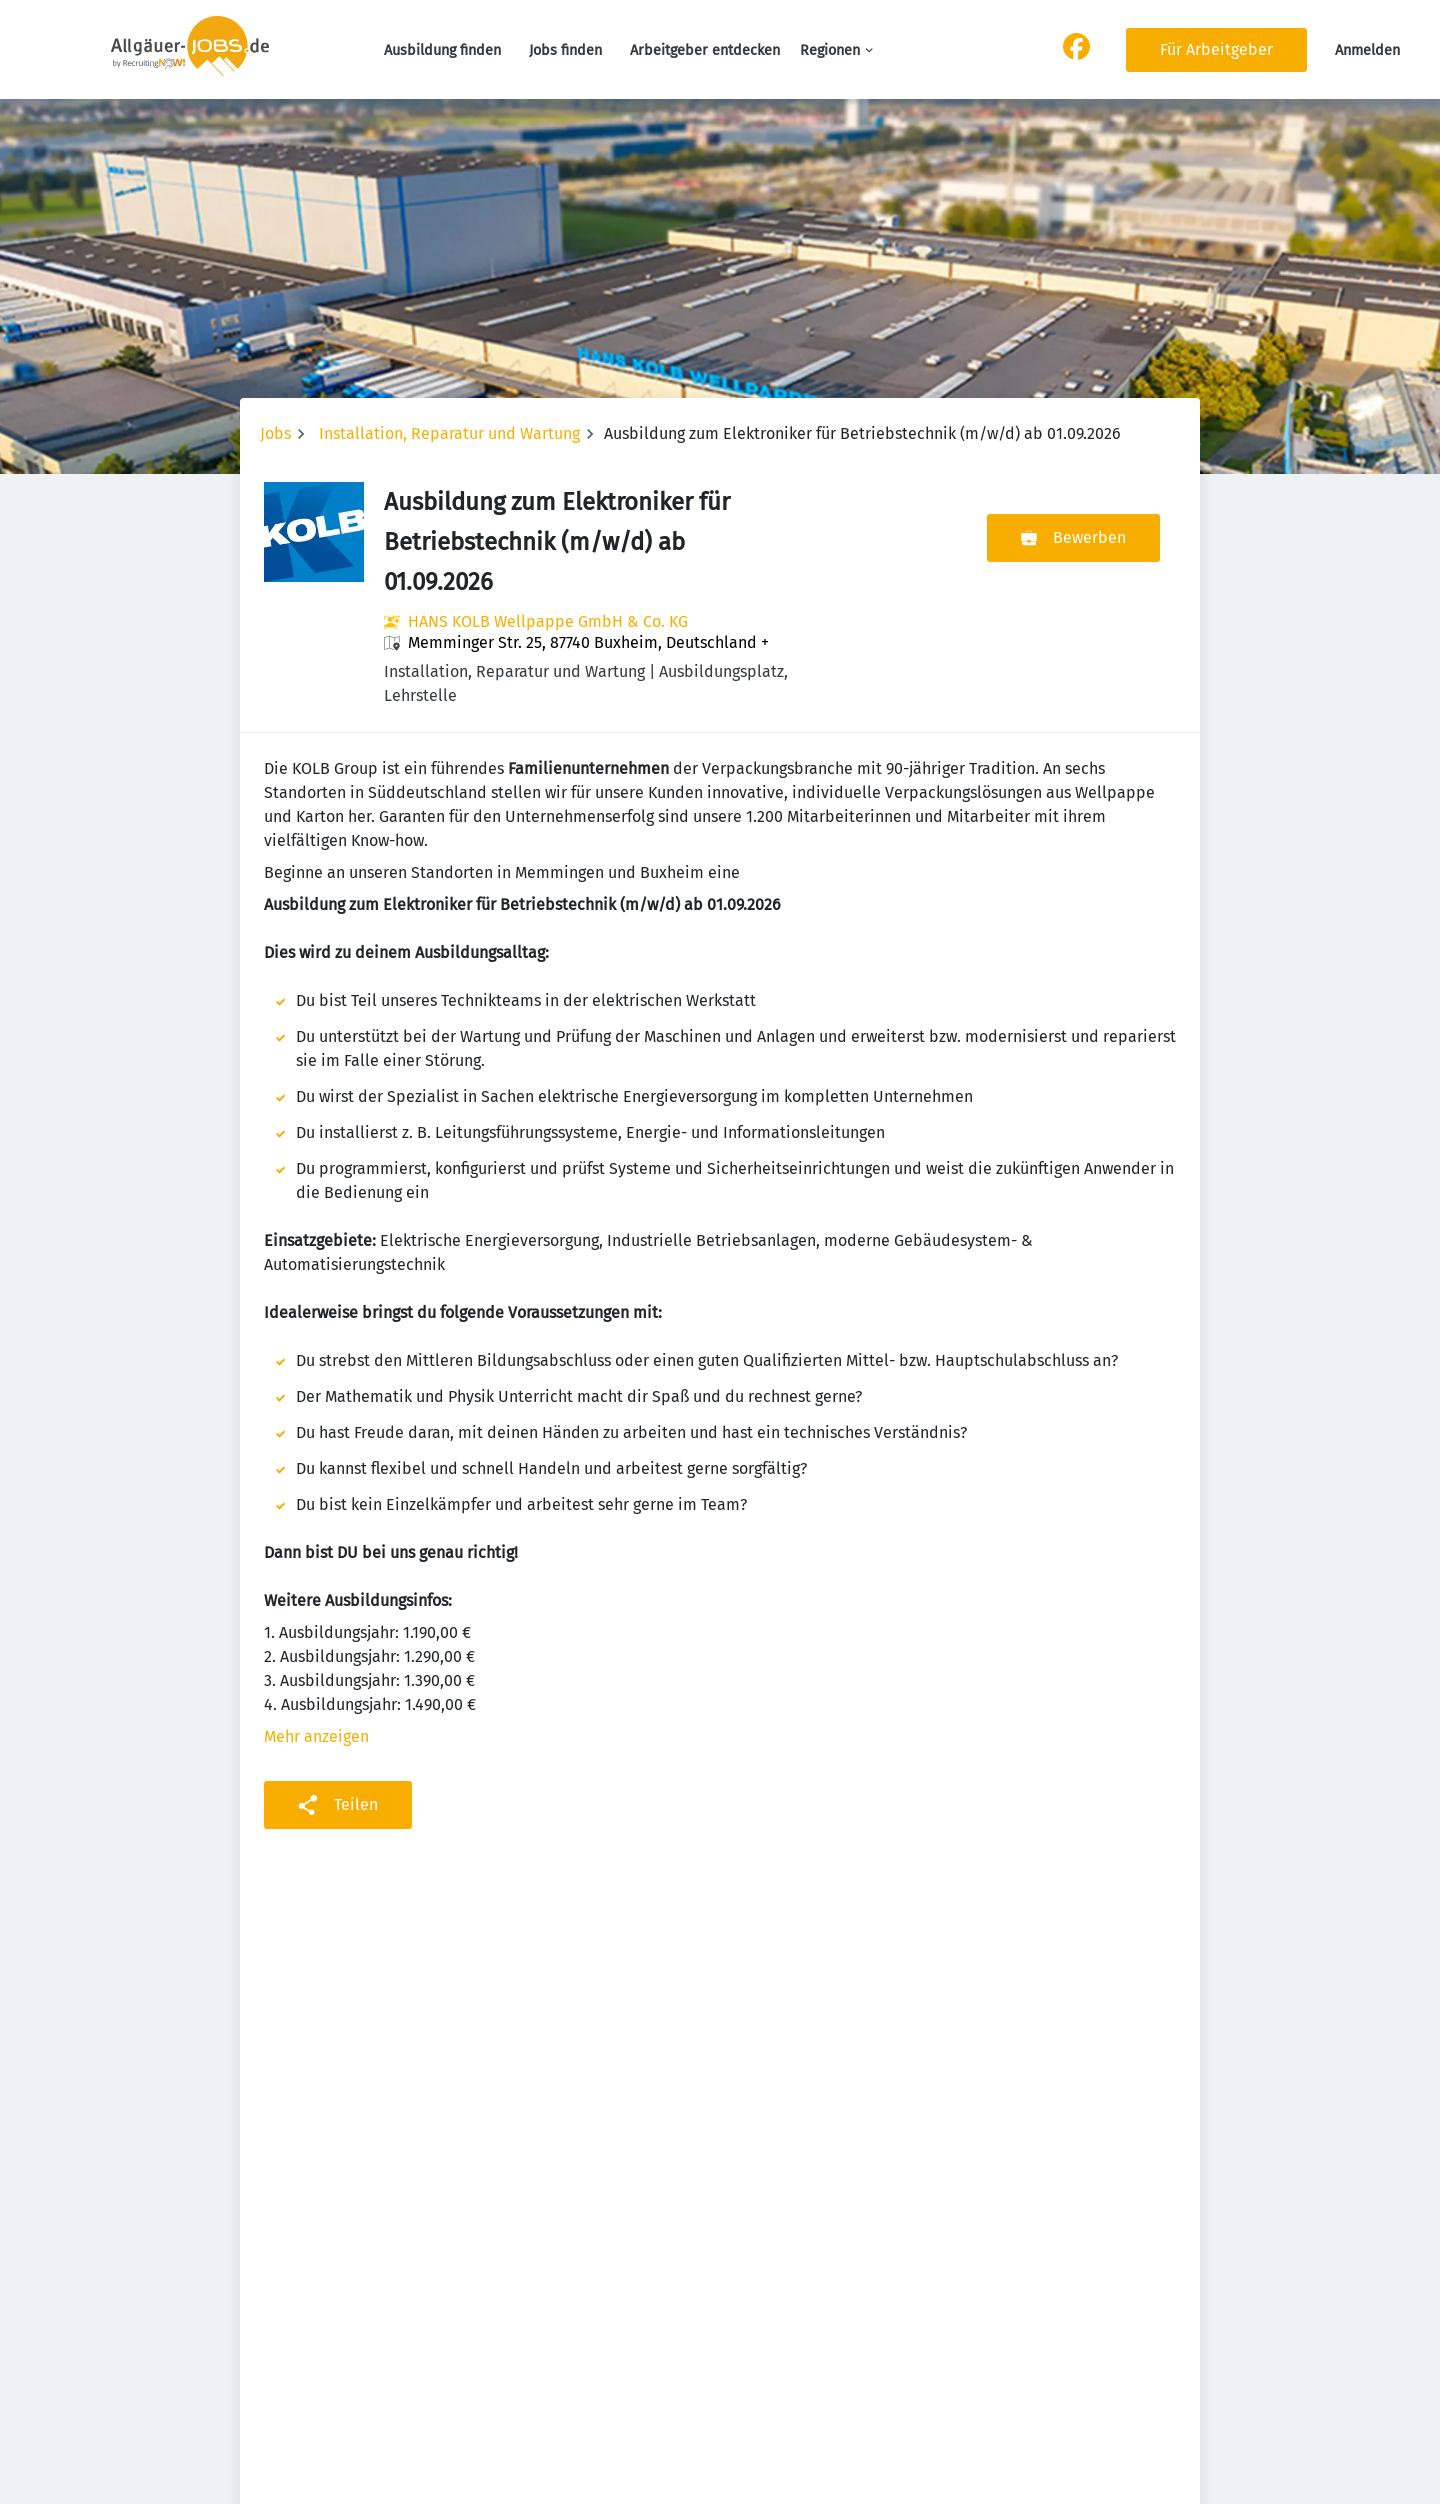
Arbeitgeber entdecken (705, 50)
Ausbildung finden (442, 50)
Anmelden (1367, 50)
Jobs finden (565, 50)
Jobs (275, 433)
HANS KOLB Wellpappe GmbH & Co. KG (548, 621)
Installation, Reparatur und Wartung (449, 433)
